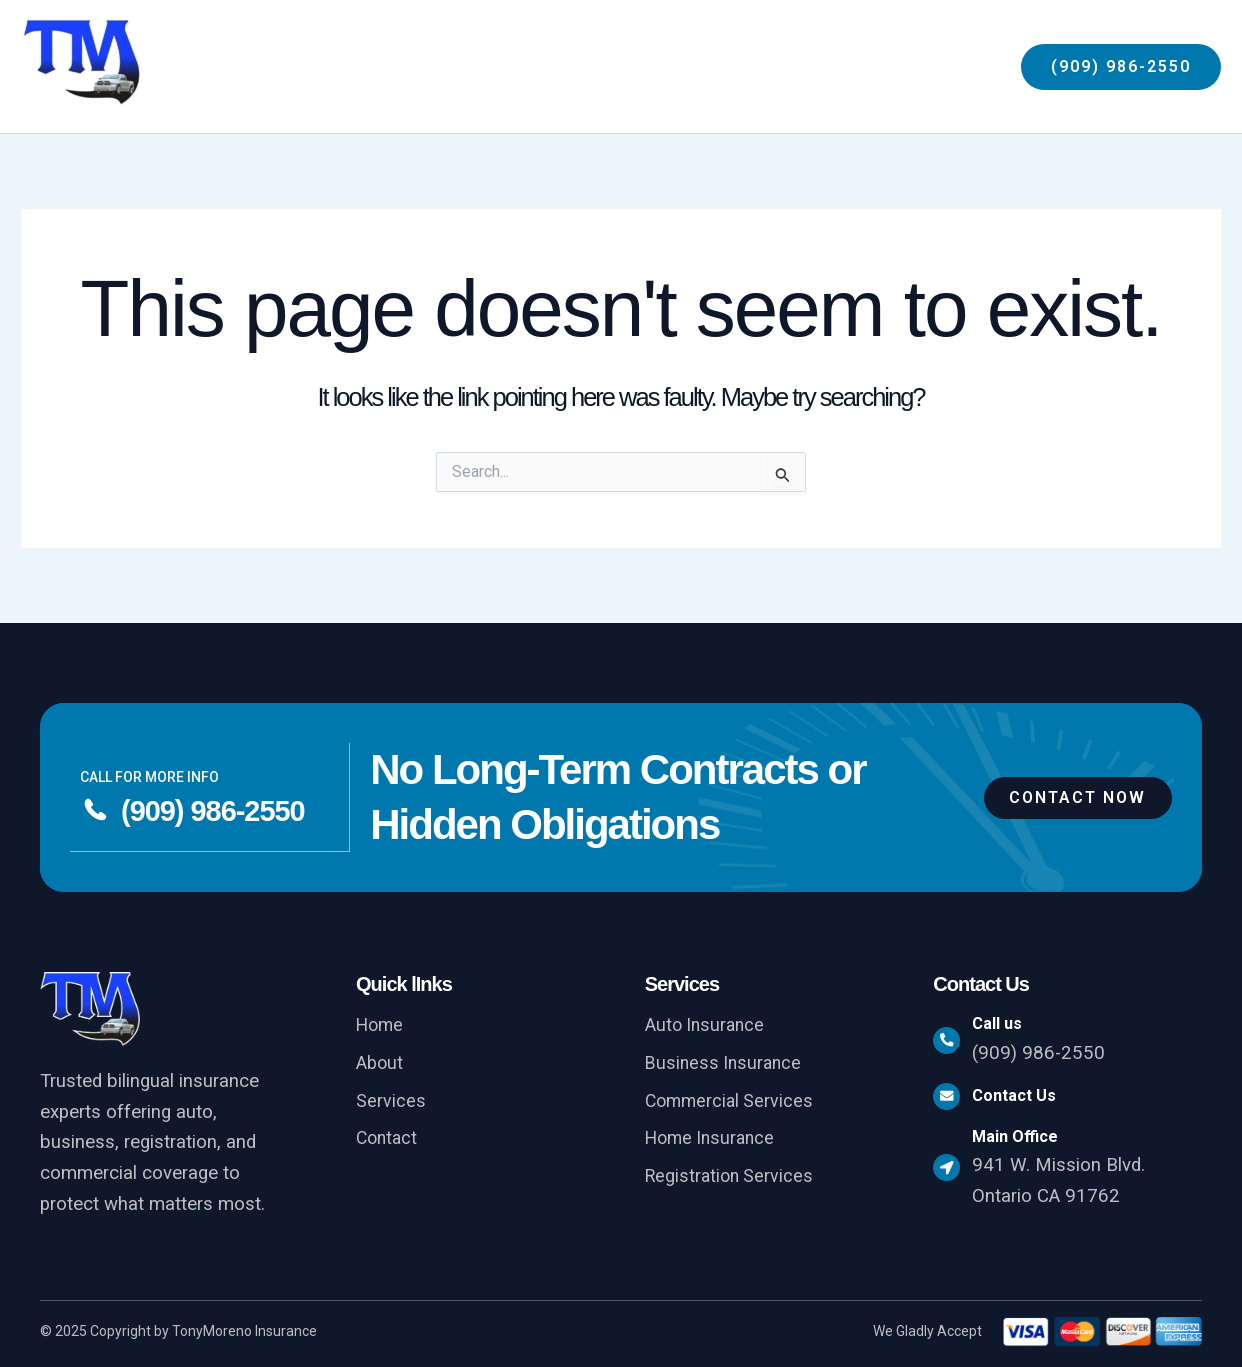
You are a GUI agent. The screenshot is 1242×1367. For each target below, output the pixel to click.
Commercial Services (732, 1103)
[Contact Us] (951, 1100)
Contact (388, 1142)
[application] (869, 67)
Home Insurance (713, 1142)
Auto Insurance (707, 1026)
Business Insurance (726, 1065)
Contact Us (1023, 1099)
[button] (1121, 67)
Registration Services (732, 1181)
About (380, 1065)
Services (391, 1103)
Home (381, 1026)
